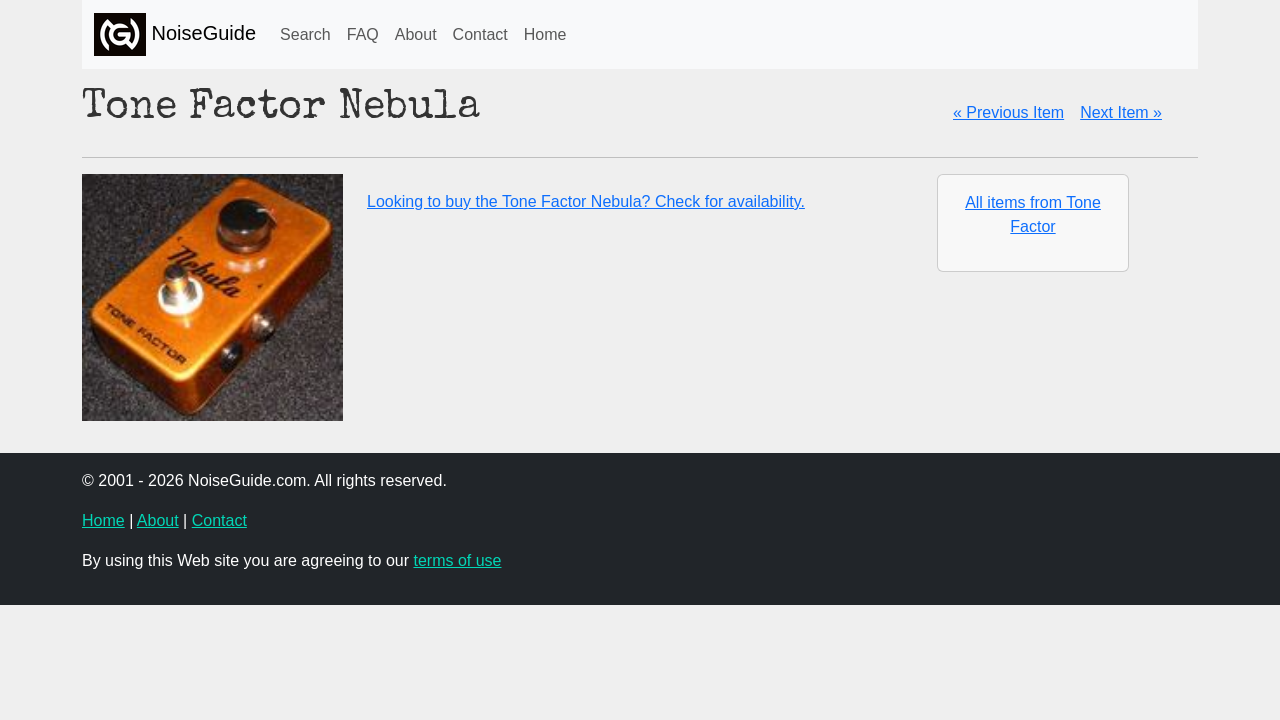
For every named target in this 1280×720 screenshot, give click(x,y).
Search (305, 34)
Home (545, 34)
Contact (480, 34)
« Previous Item (1008, 112)
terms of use (457, 560)
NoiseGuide (175, 34)
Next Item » (1121, 112)
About (416, 34)
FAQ (363, 34)
